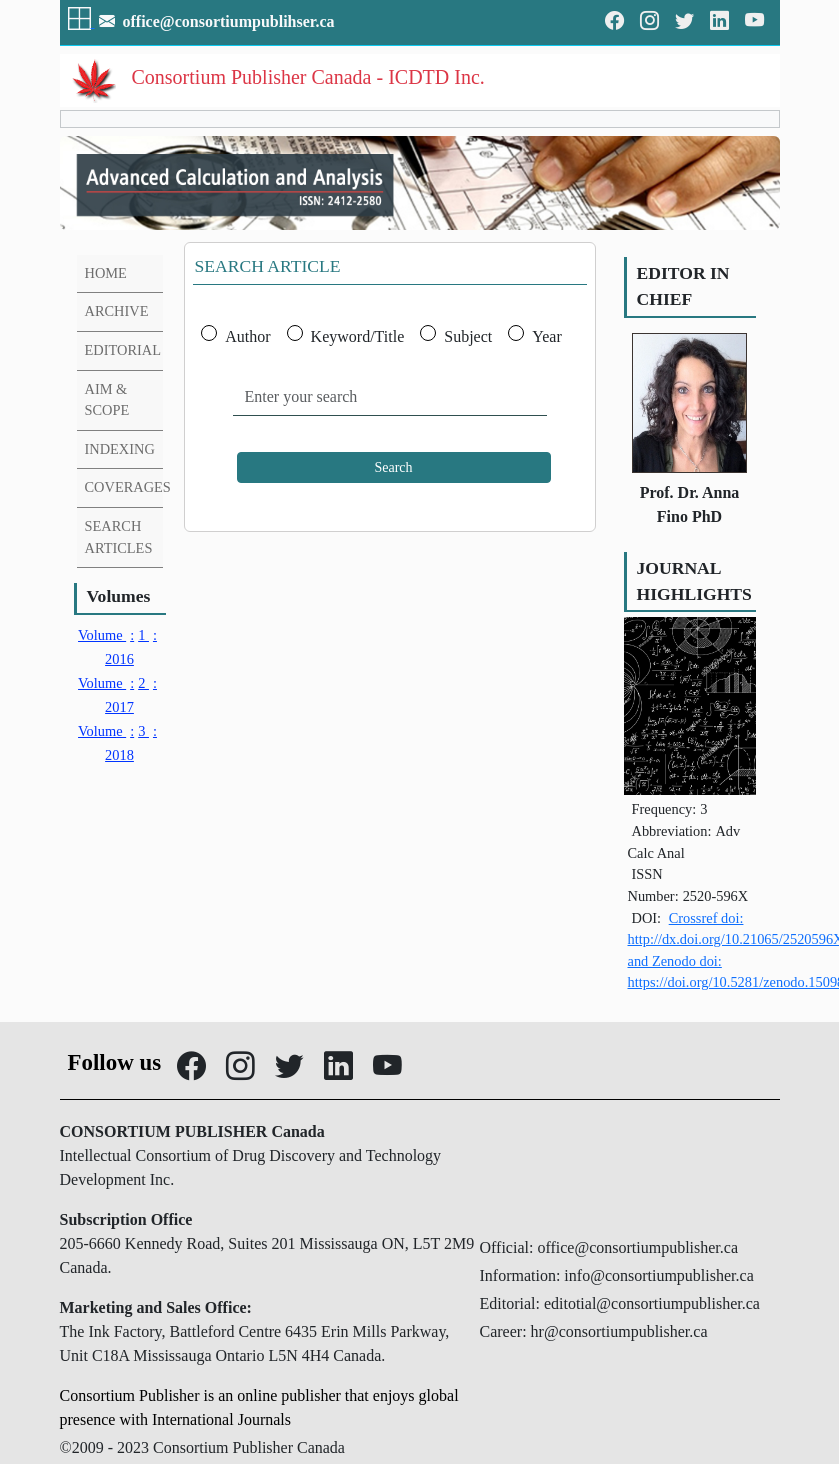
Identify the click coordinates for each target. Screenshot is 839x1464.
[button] (81, 21)
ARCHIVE (117, 311)
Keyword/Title (358, 336)
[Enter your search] (390, 397)
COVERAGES (128, 487)
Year (546, 336)
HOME (106, 273)
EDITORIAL (123, 350)
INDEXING (120, 449)
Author (247, 336)
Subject (468, 336)
